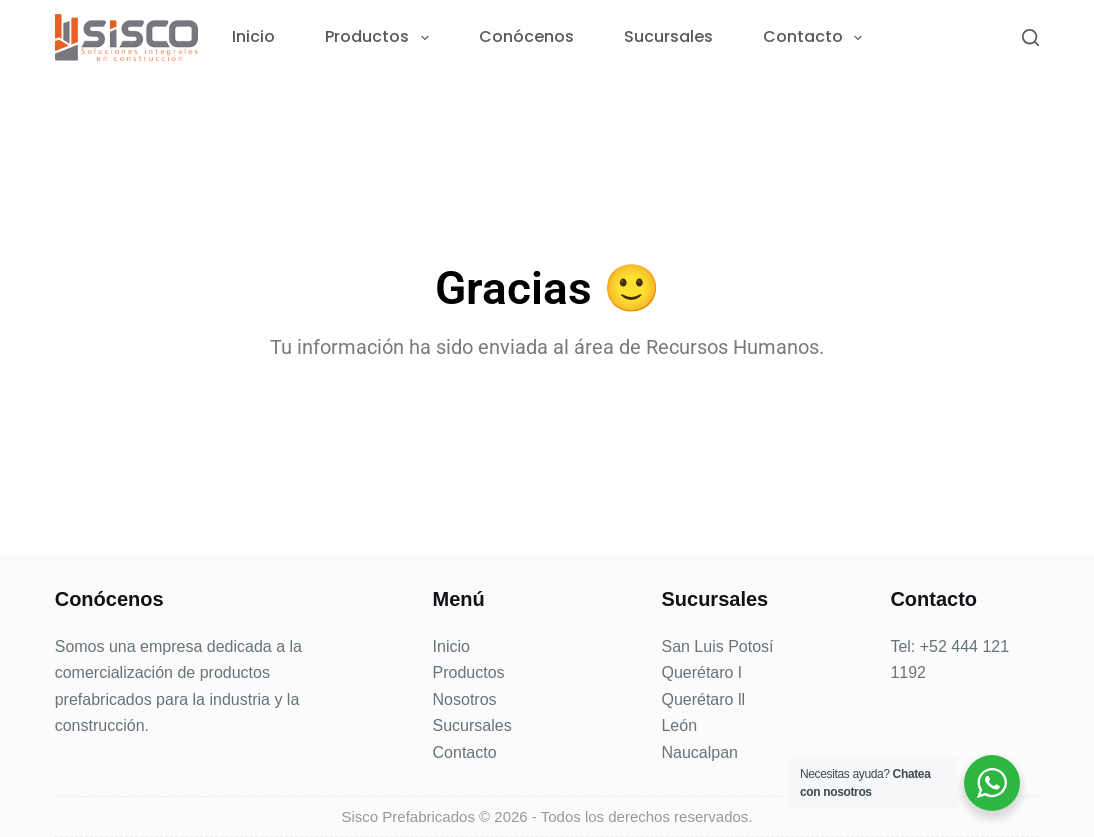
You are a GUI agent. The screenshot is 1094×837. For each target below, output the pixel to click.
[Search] (1030, 37)
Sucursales (668, 37)
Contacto (816, 37)
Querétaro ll (703, 699)
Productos (380, 37)
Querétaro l (701, 672)
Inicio (253, 37)
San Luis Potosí (717, 646)
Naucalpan (699, 752)
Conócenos (526, 37)
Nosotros (465, 699)
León (679, 725)
